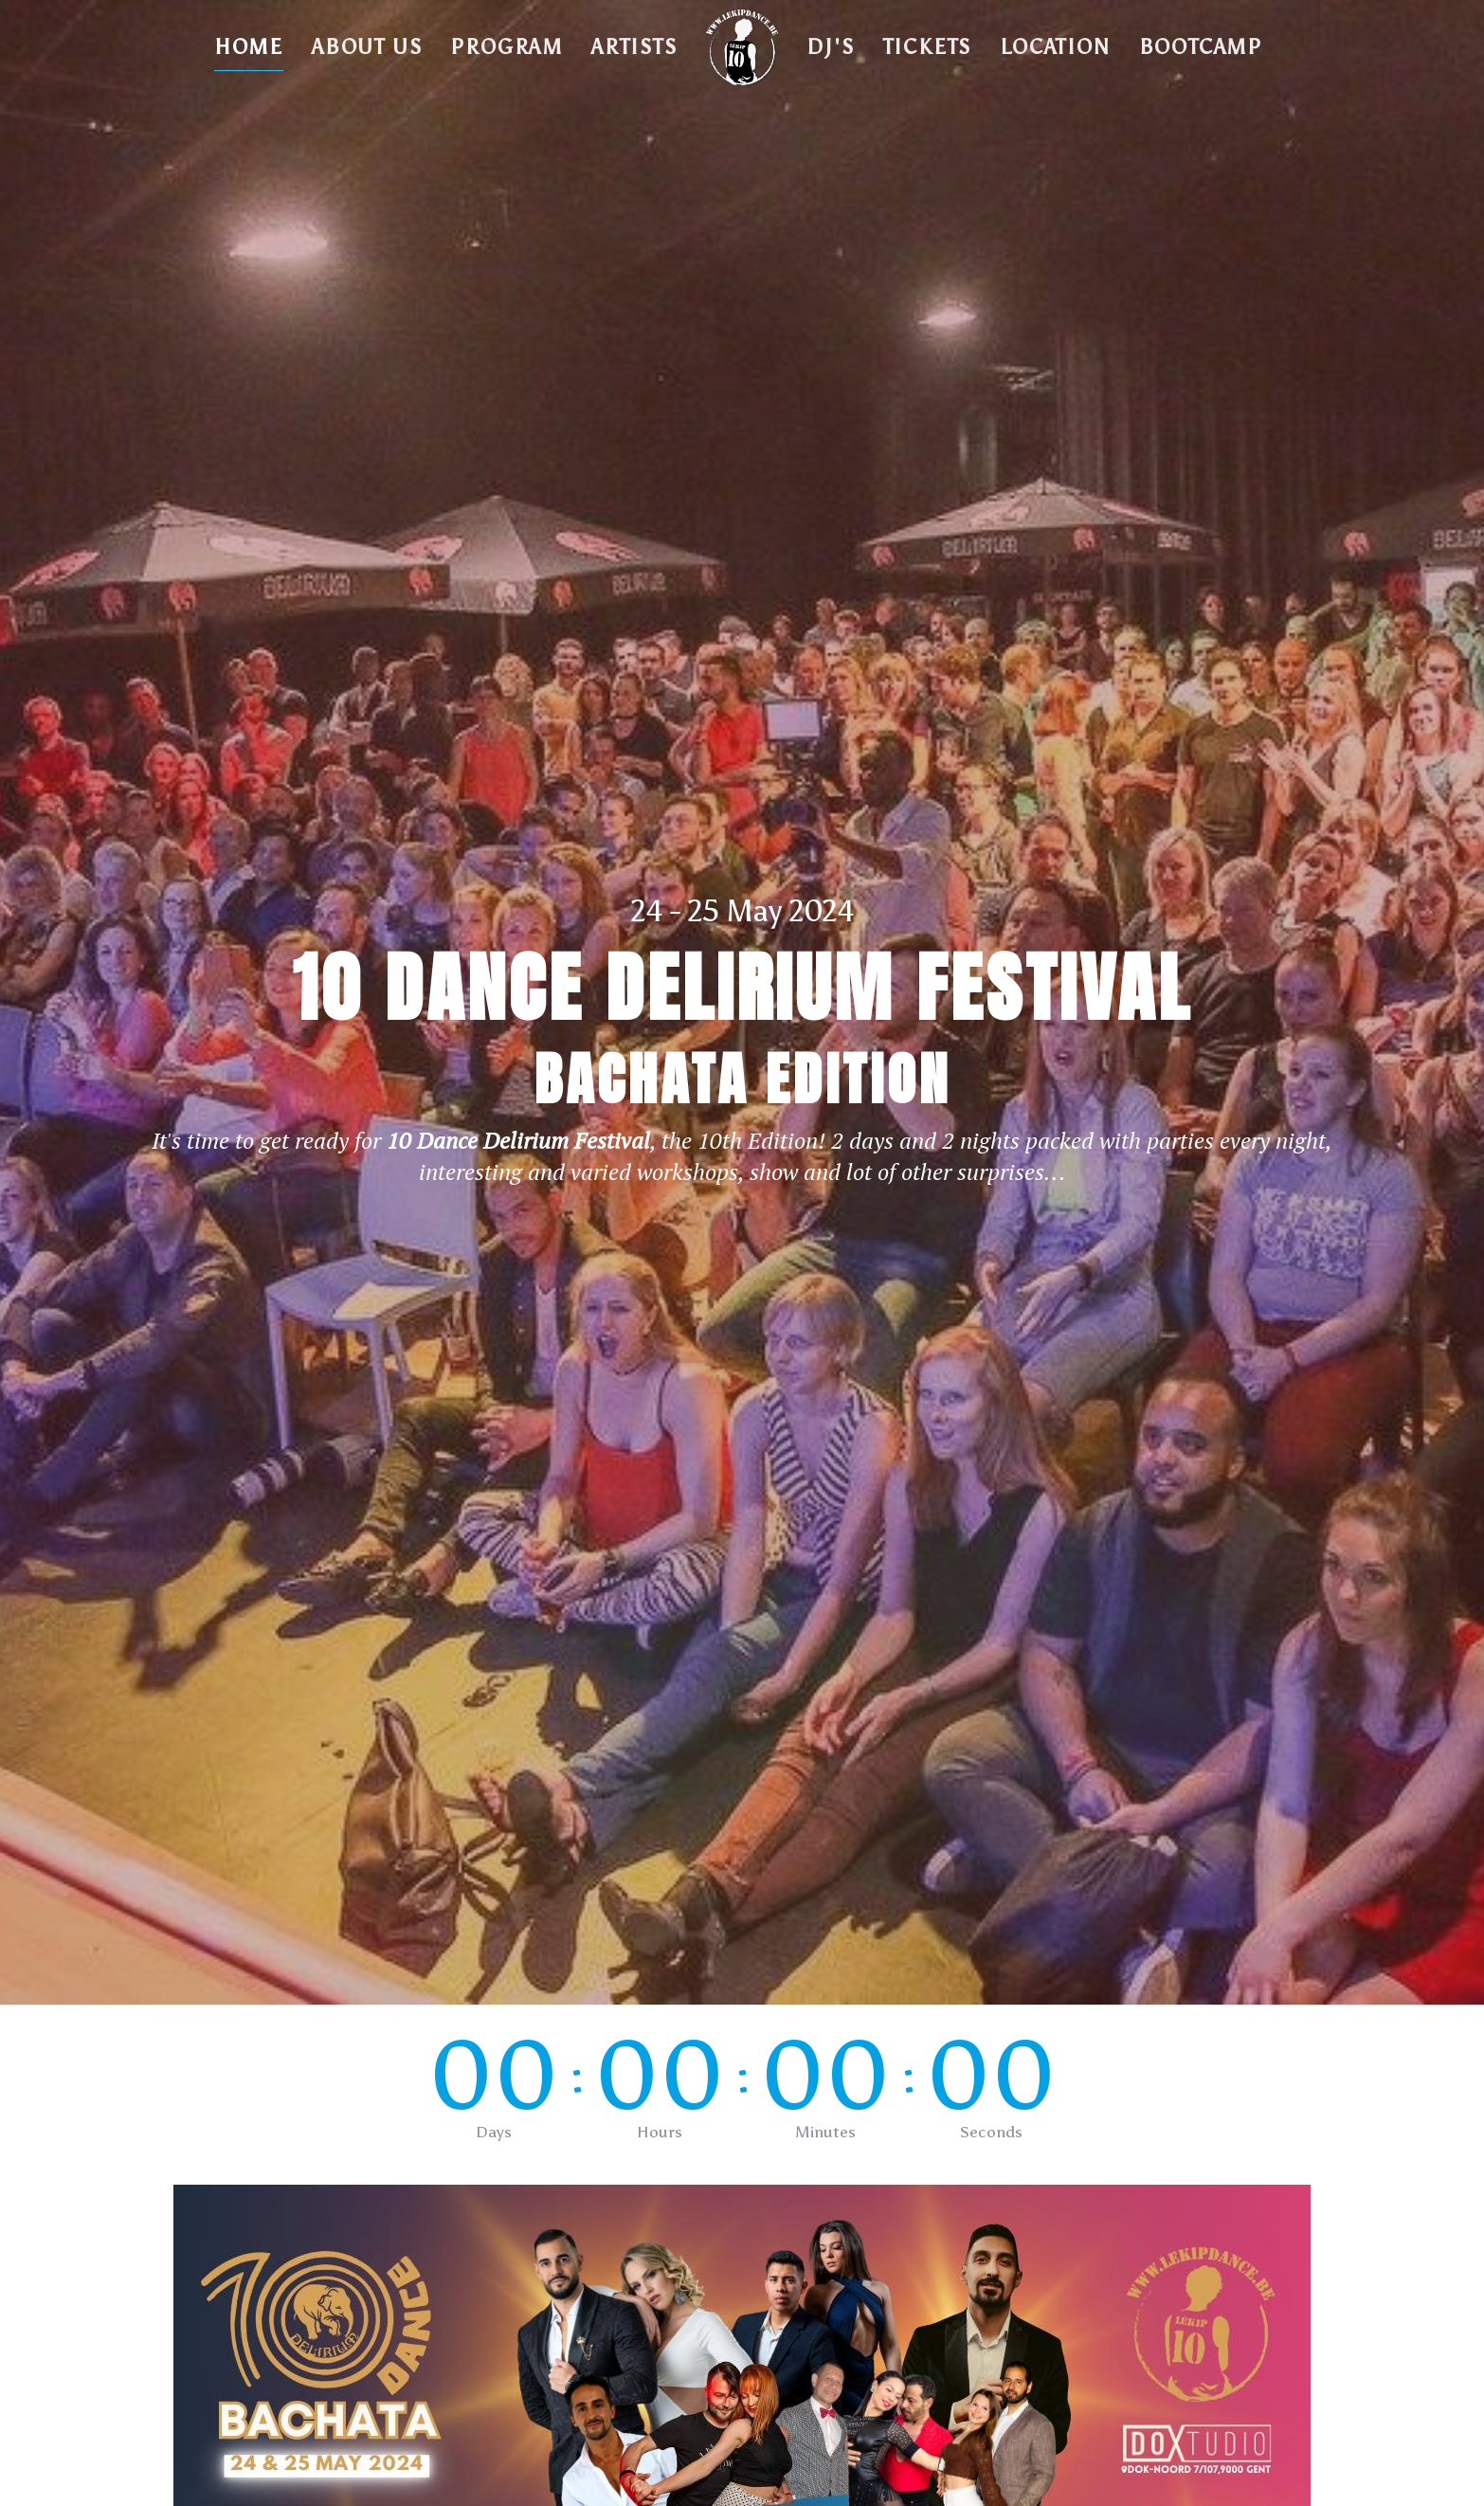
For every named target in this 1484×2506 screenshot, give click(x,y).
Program (506, 47)
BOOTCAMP (1200, 47)
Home (248, 47)
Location (1055, 47)
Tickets (927, 47)
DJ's (830, 47)
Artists (634, 47)
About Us (367, 47)
